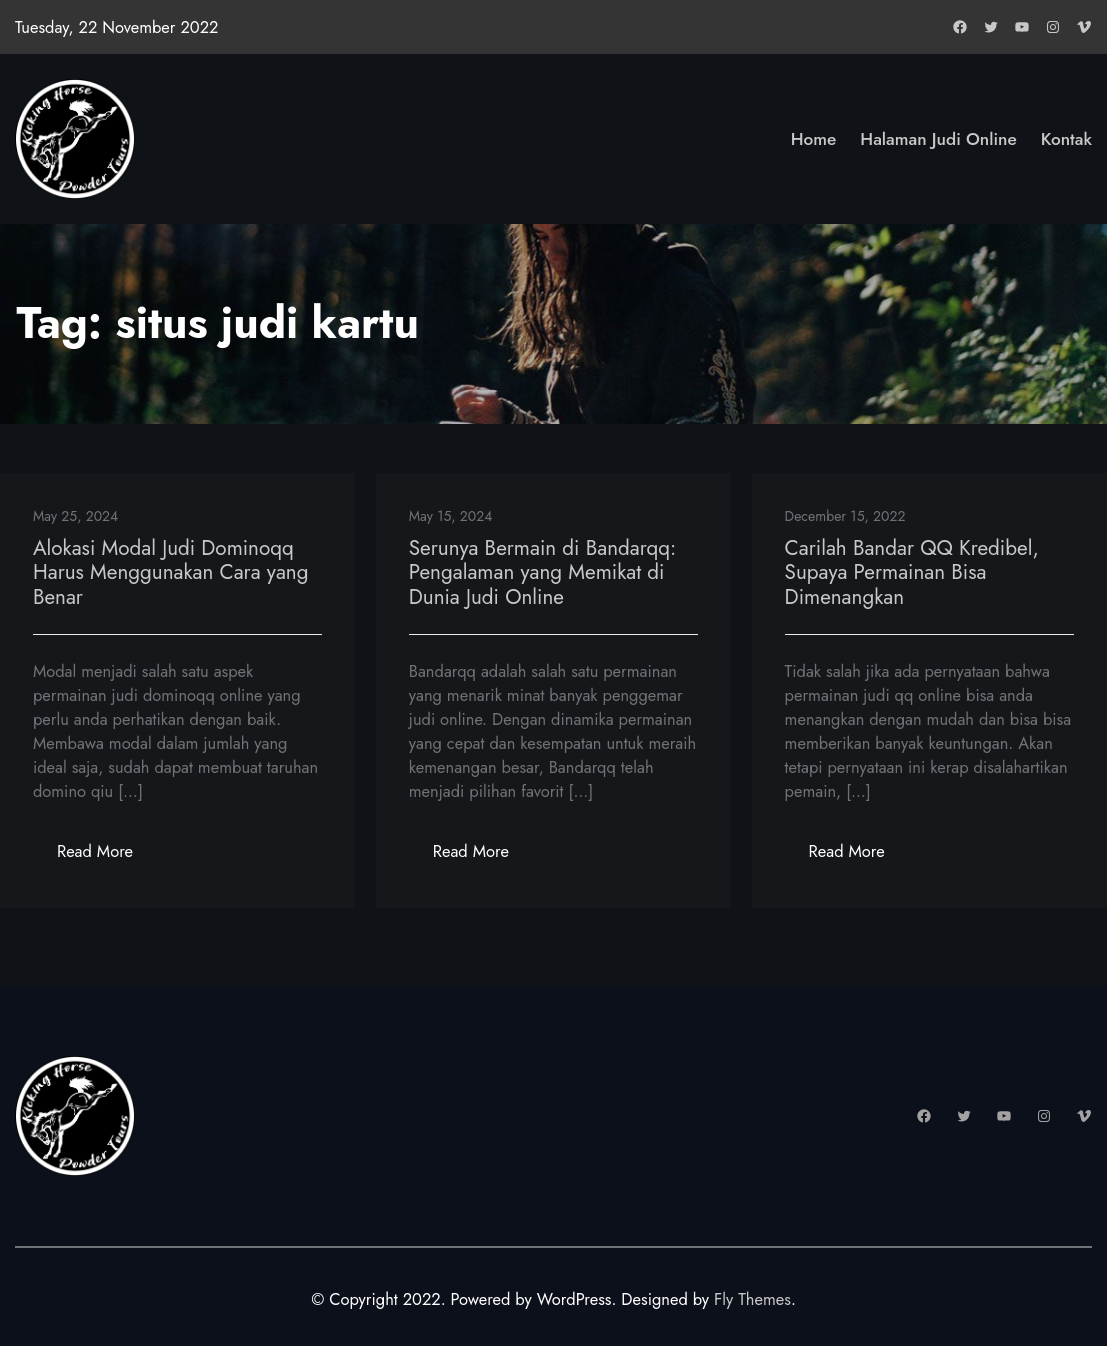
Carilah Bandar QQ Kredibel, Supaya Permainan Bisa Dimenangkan (912, 573)
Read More (107, 856)
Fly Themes (752, 1299)
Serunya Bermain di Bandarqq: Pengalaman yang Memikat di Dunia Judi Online (542, 573)
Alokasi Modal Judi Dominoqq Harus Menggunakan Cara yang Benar (171, 573)
